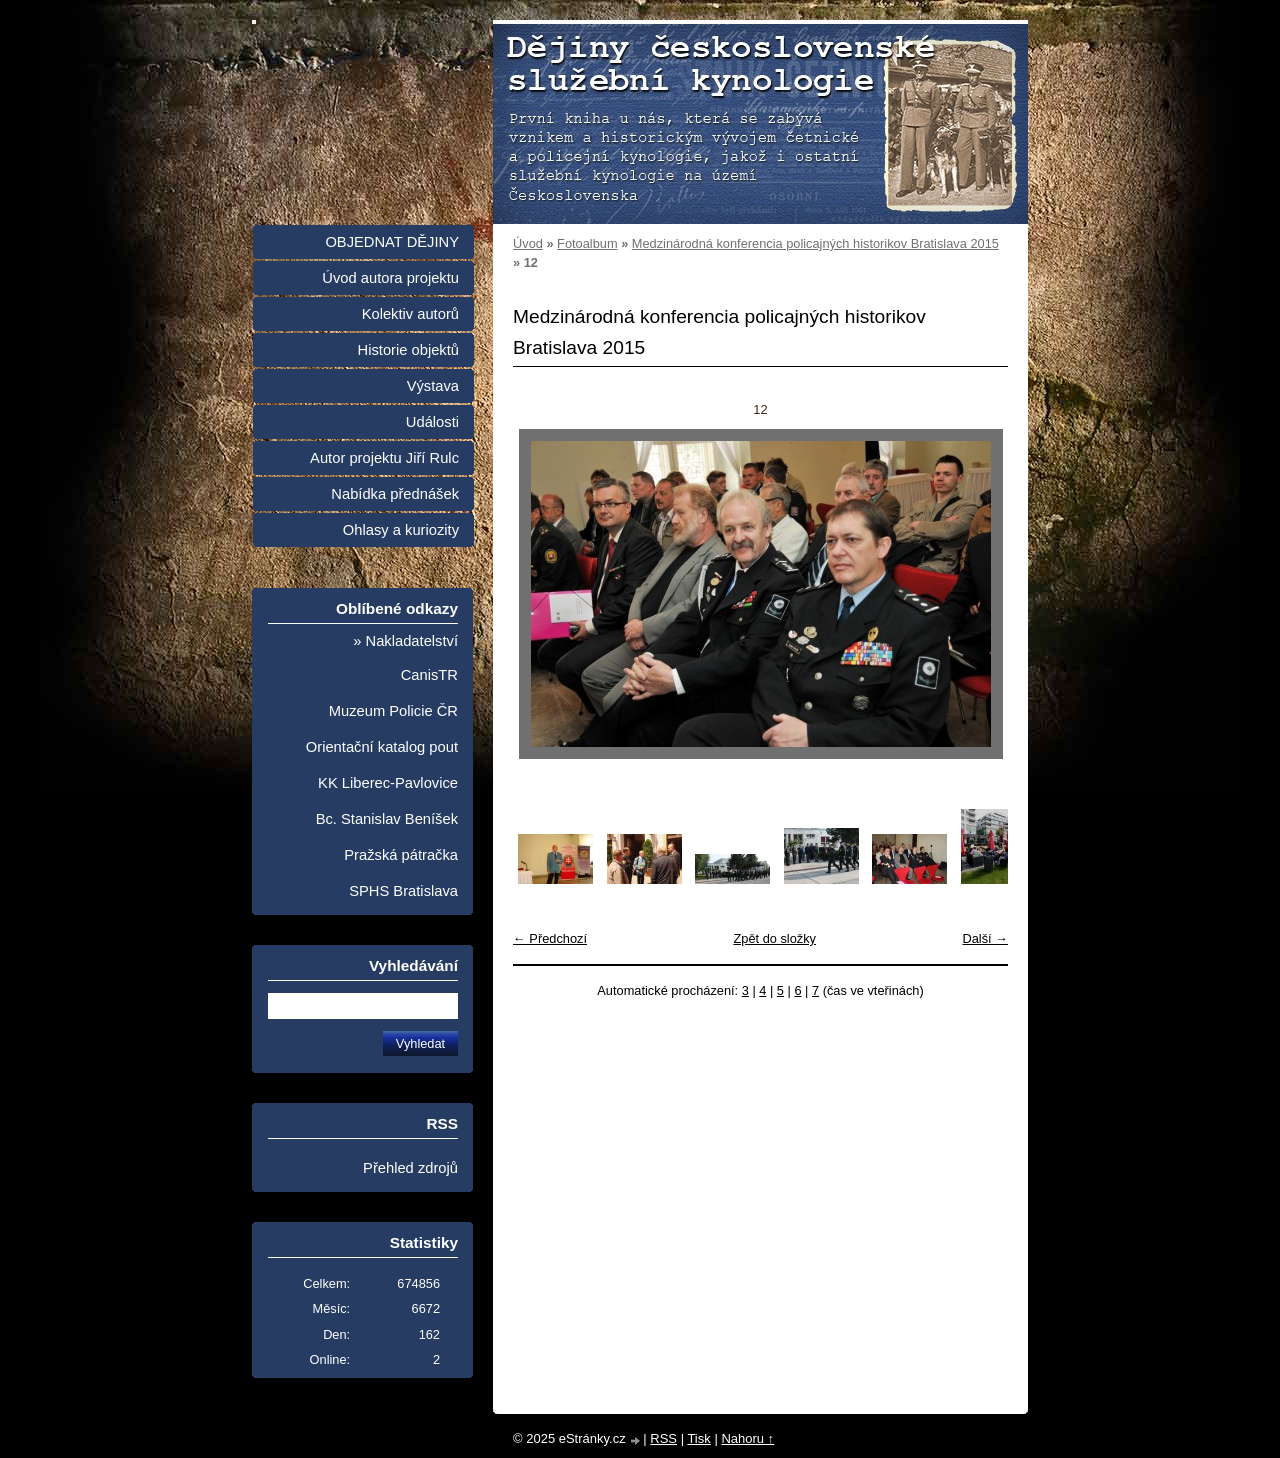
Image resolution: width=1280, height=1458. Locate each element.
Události (432, 422)
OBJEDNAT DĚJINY (392, 242)
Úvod (528, 243)
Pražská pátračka (401, 855)
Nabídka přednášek (395, 494)
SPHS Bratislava (403, 891)
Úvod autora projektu (390, 278)
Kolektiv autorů (410, 314)
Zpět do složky (774, 938)
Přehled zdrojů (410, 1168)
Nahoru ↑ (747, 1438)
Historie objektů (408, 350)
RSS (663, 1438)
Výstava (433, 386)
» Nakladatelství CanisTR (405, 658)
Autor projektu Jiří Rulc (384, 458)
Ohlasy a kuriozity (401, 530)
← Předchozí (550, 938)
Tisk (698, 1438)
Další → (985, 938)
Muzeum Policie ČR (393, 711)
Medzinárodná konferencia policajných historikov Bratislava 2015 (815, 243)
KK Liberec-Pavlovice (388, 783)
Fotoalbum (587, 243)
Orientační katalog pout (382, 747)
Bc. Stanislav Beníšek (387, 819)
